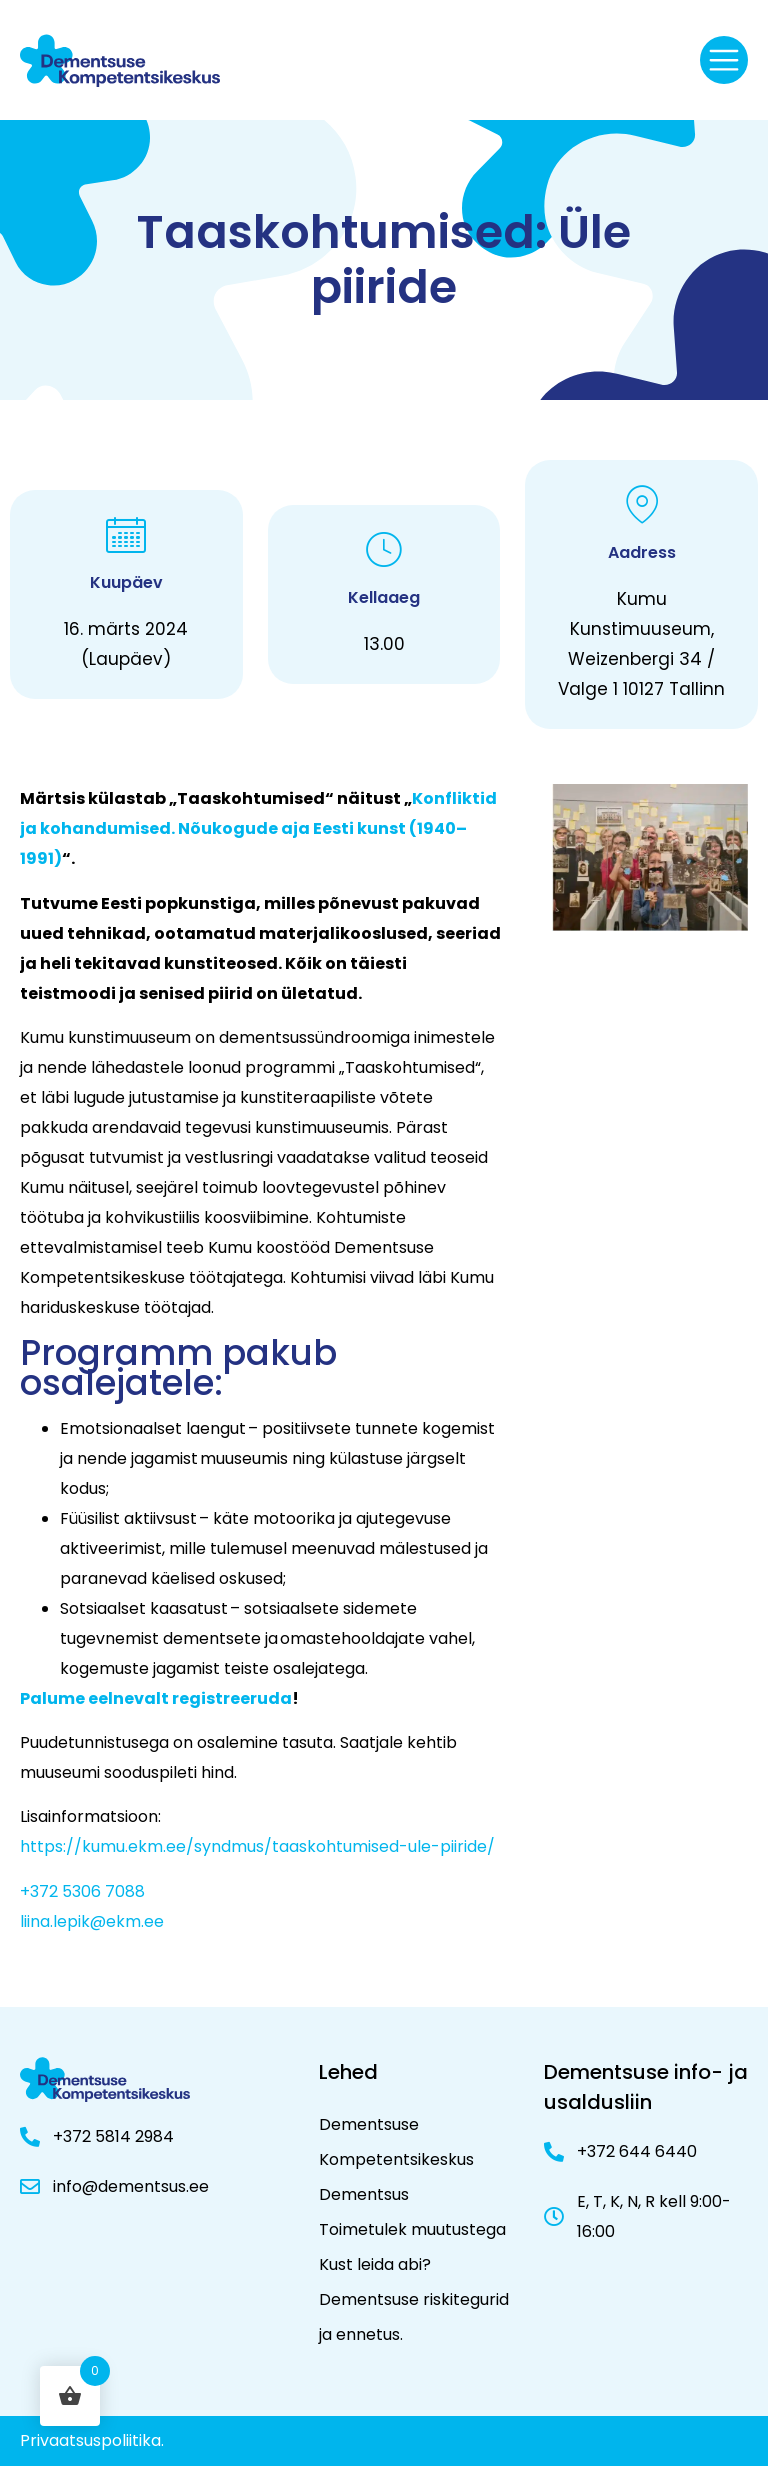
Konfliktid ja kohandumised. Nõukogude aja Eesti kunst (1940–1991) (258, 828)
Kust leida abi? (375, 2264)
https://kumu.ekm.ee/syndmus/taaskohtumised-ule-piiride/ (257, 1846)
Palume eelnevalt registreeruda (156, 1698)
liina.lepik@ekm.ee (92, 1921)
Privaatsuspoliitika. (92, 2440)
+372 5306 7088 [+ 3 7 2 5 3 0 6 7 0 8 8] (82, 1891)
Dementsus (364, 2194)
